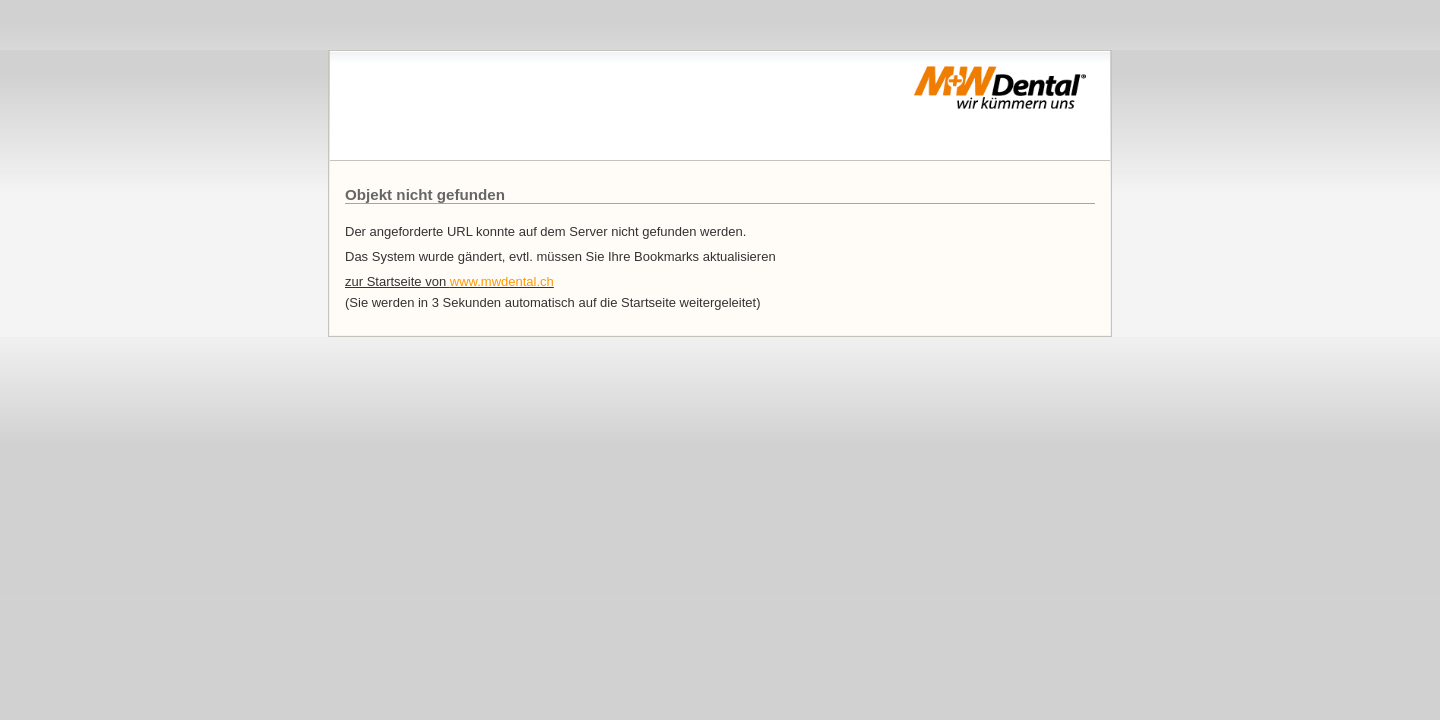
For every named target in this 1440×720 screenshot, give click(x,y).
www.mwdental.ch (502, 281)
